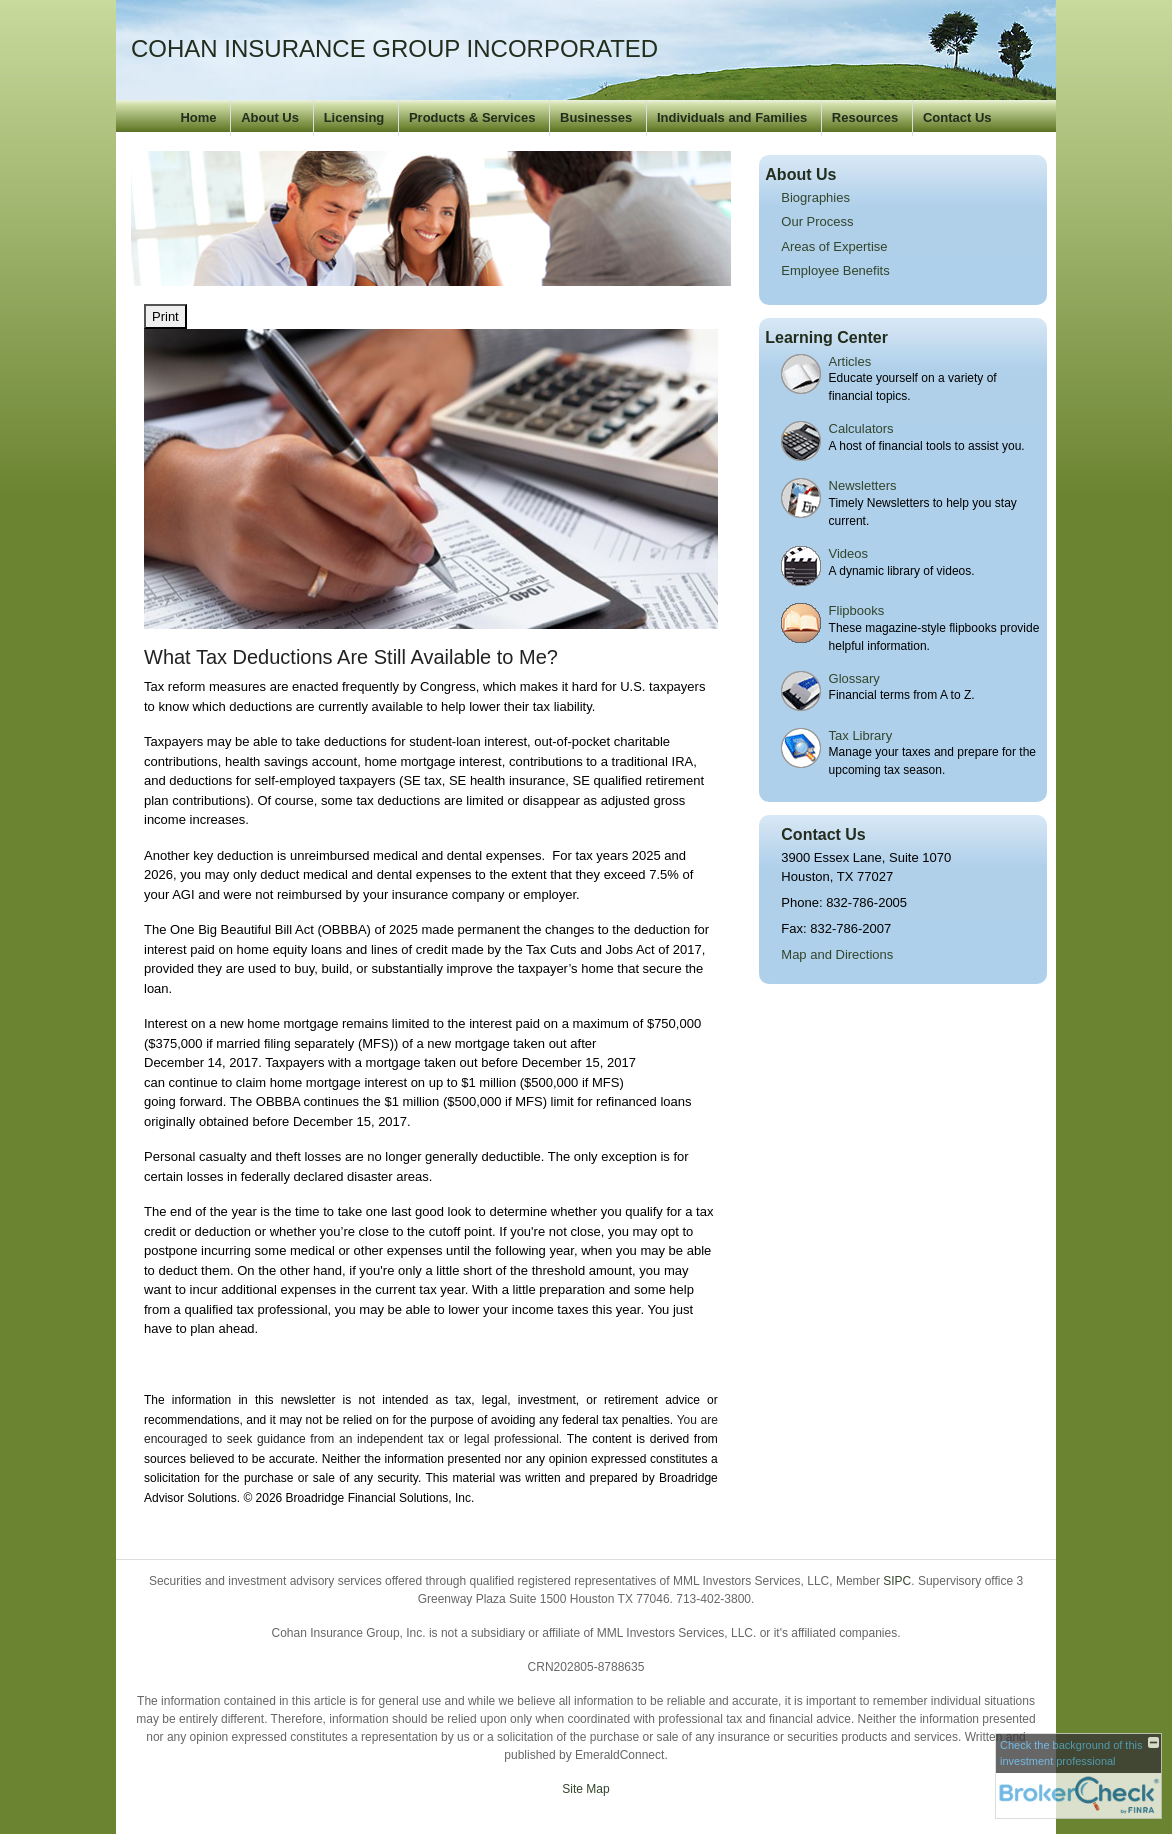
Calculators (861, 428)
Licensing (354, 117)
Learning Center (826, 337)
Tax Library (861, 735)
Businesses (596, 117)
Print (165, 316)
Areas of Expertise (834, 246)
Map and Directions (837, 954)
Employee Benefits (835, 270)
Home (198, 117)
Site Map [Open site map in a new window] (585, 1789)
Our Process (817, 221)
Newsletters (863, 485)
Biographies (815, 197)
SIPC (897, 1581)
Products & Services (472, 117)
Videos (849, 553)
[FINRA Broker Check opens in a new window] (1078, 1776)
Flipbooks (857, 610)
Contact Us (957, 117)
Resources (865, 117)
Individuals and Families (732, 117)
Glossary (854, 678)
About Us (270, 117)
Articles (850, 361)
